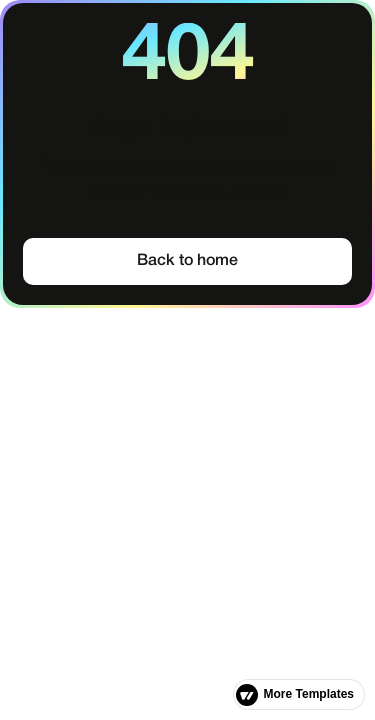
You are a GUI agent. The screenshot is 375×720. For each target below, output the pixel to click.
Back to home (187, 261)
